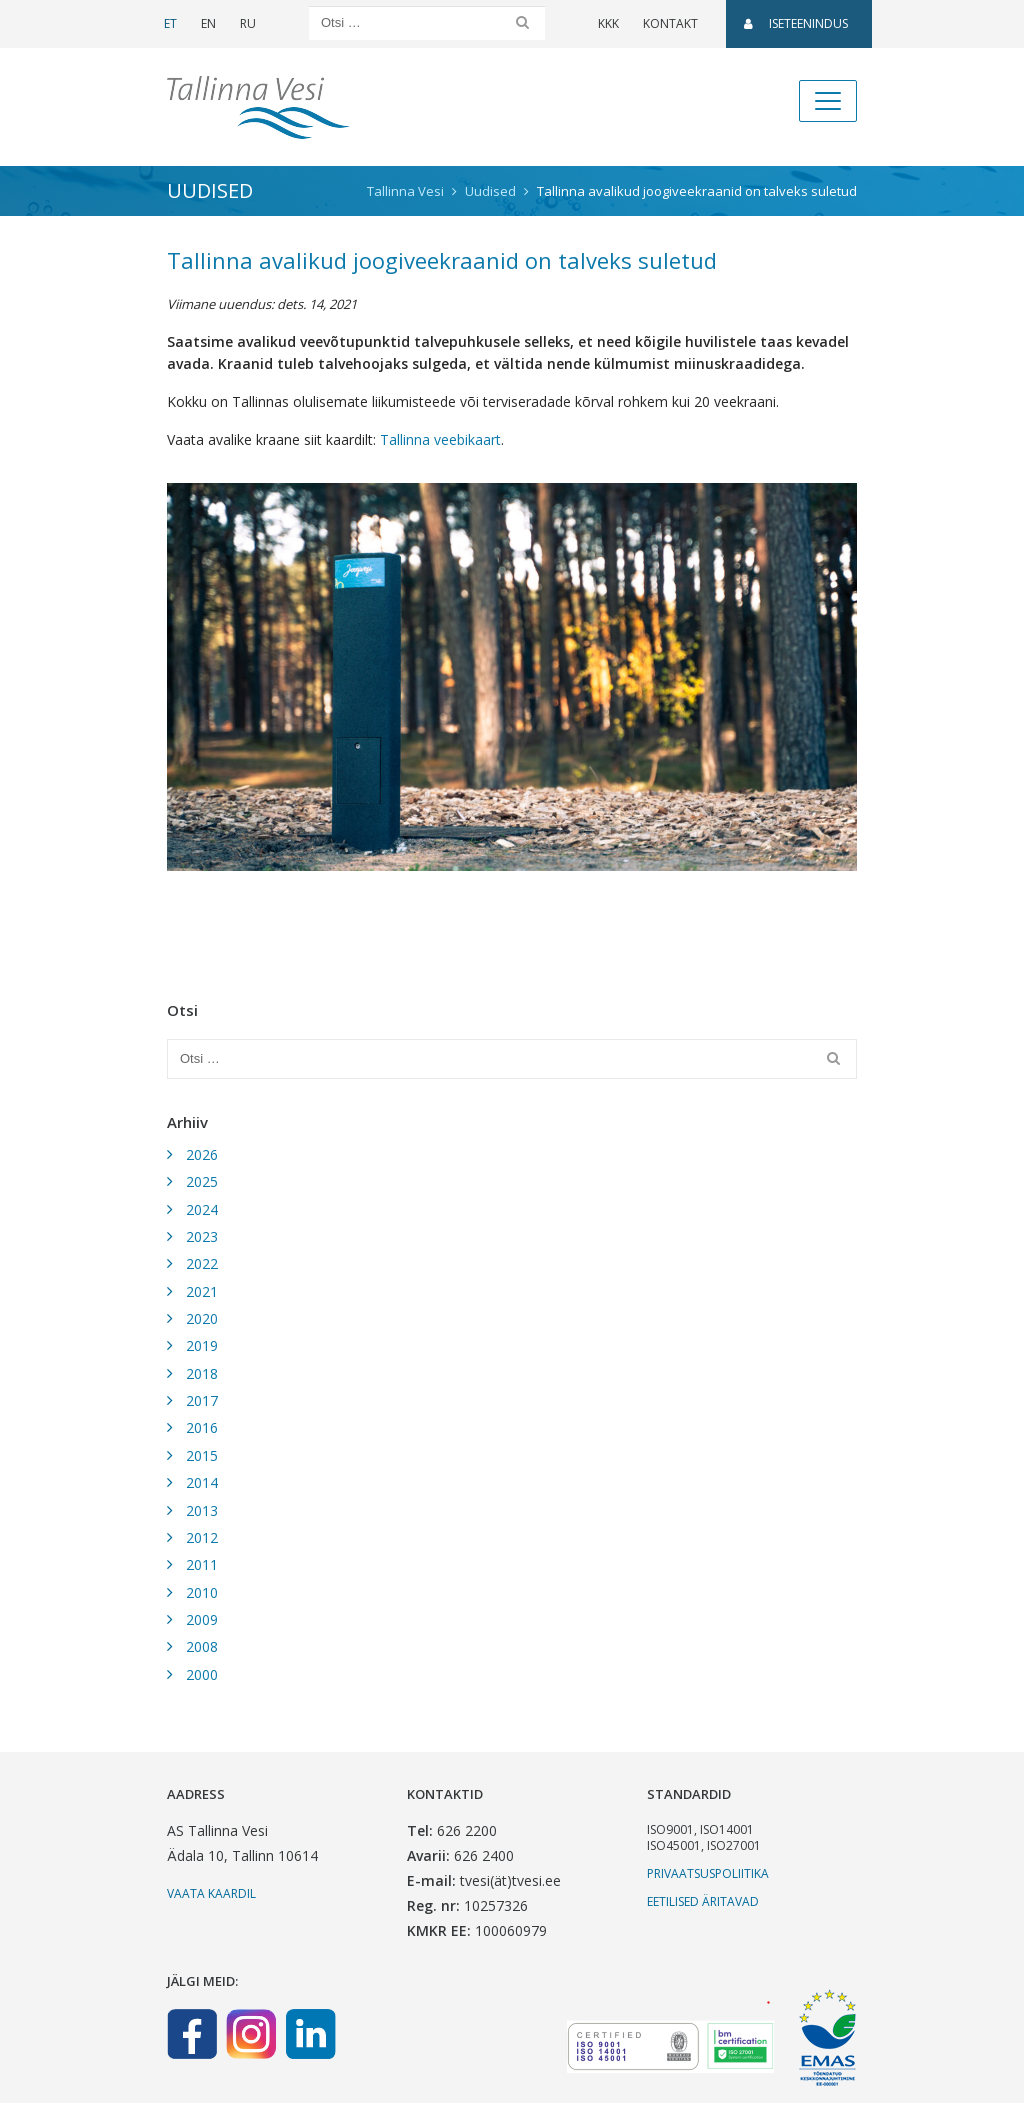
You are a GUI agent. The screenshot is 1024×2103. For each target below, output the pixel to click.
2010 (202, 1592)
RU (248, 23)
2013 (202, 1510)
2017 (202, 1400)
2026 (202, 1154)
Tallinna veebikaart (440, 439)
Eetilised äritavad (703, 1901)
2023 (202, 1236)
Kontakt (670, 23)
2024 (202, 1209)
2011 (202, 1564)
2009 (202, 1619)
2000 (202, 1674)
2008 (202, 1646)
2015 (202, 1455)
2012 (202, 1537)
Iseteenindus (796, 23)
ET (170, 23)
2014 (202, 1482)
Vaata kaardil (211, 1893)
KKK (608, 23)
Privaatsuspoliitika (708, 1873)
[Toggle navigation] (828, 101)
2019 (202, 1345)
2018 (202, 1373)
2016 (202, 1427)
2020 (202, 1318)
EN (208, 23)
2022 (202, 1263)
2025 (202, 1181)
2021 (202, 1291)
